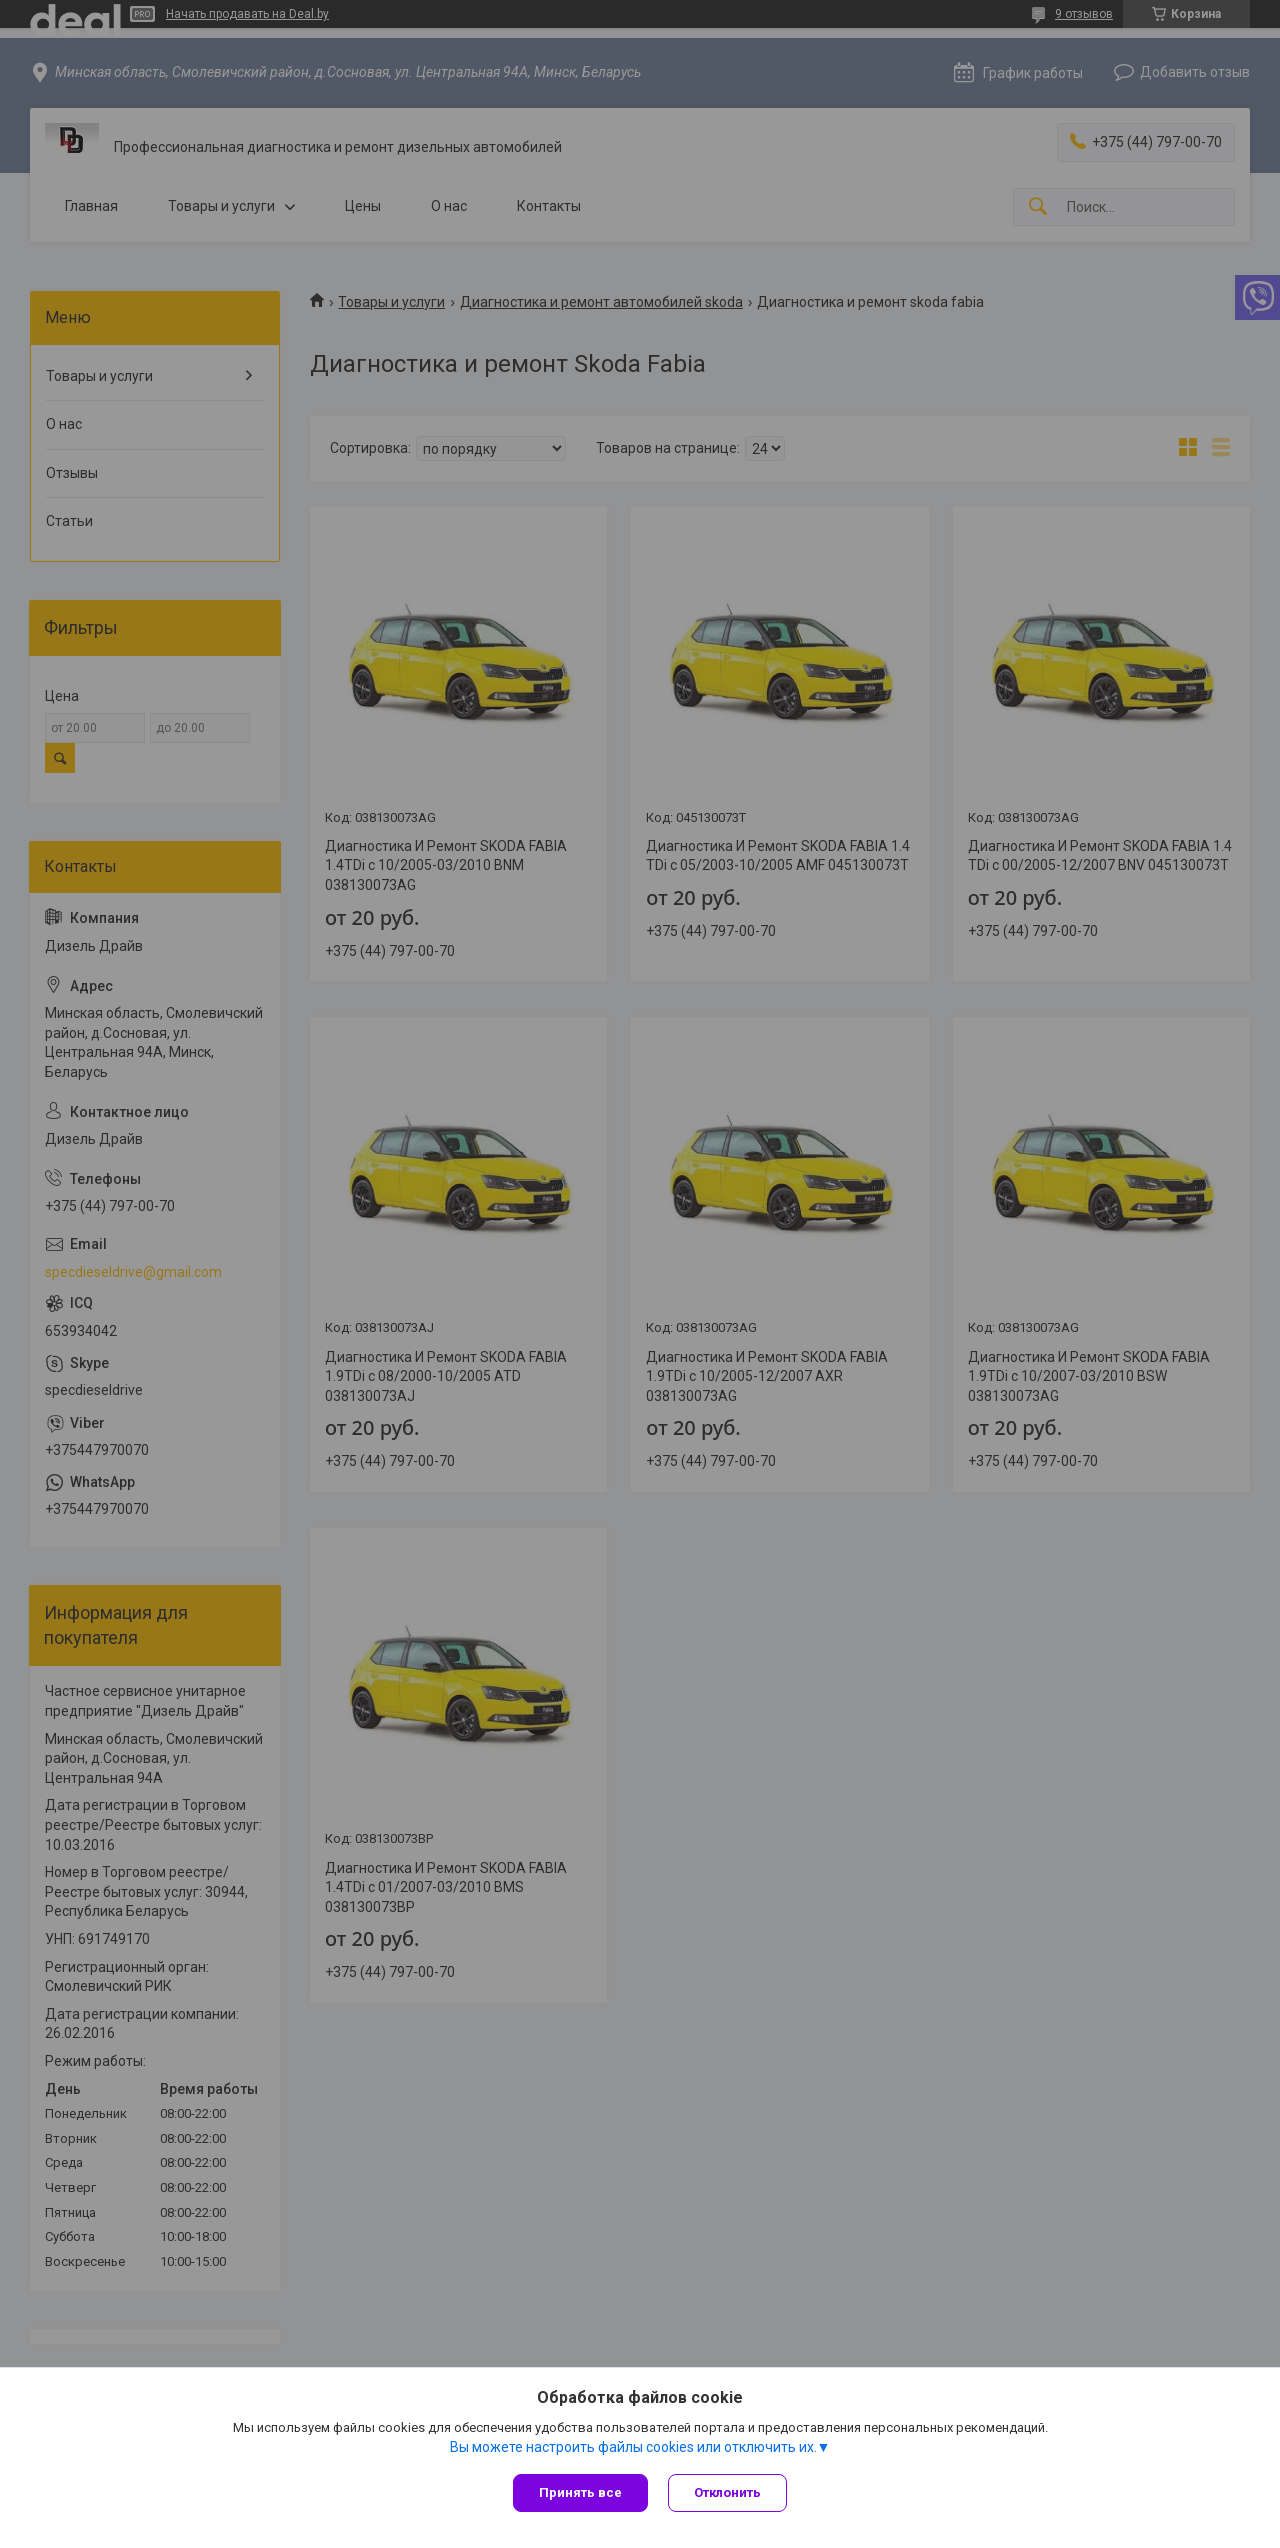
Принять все (580, 2492)
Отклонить (727, 2492)
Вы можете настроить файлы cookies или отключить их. (633, 2447)
